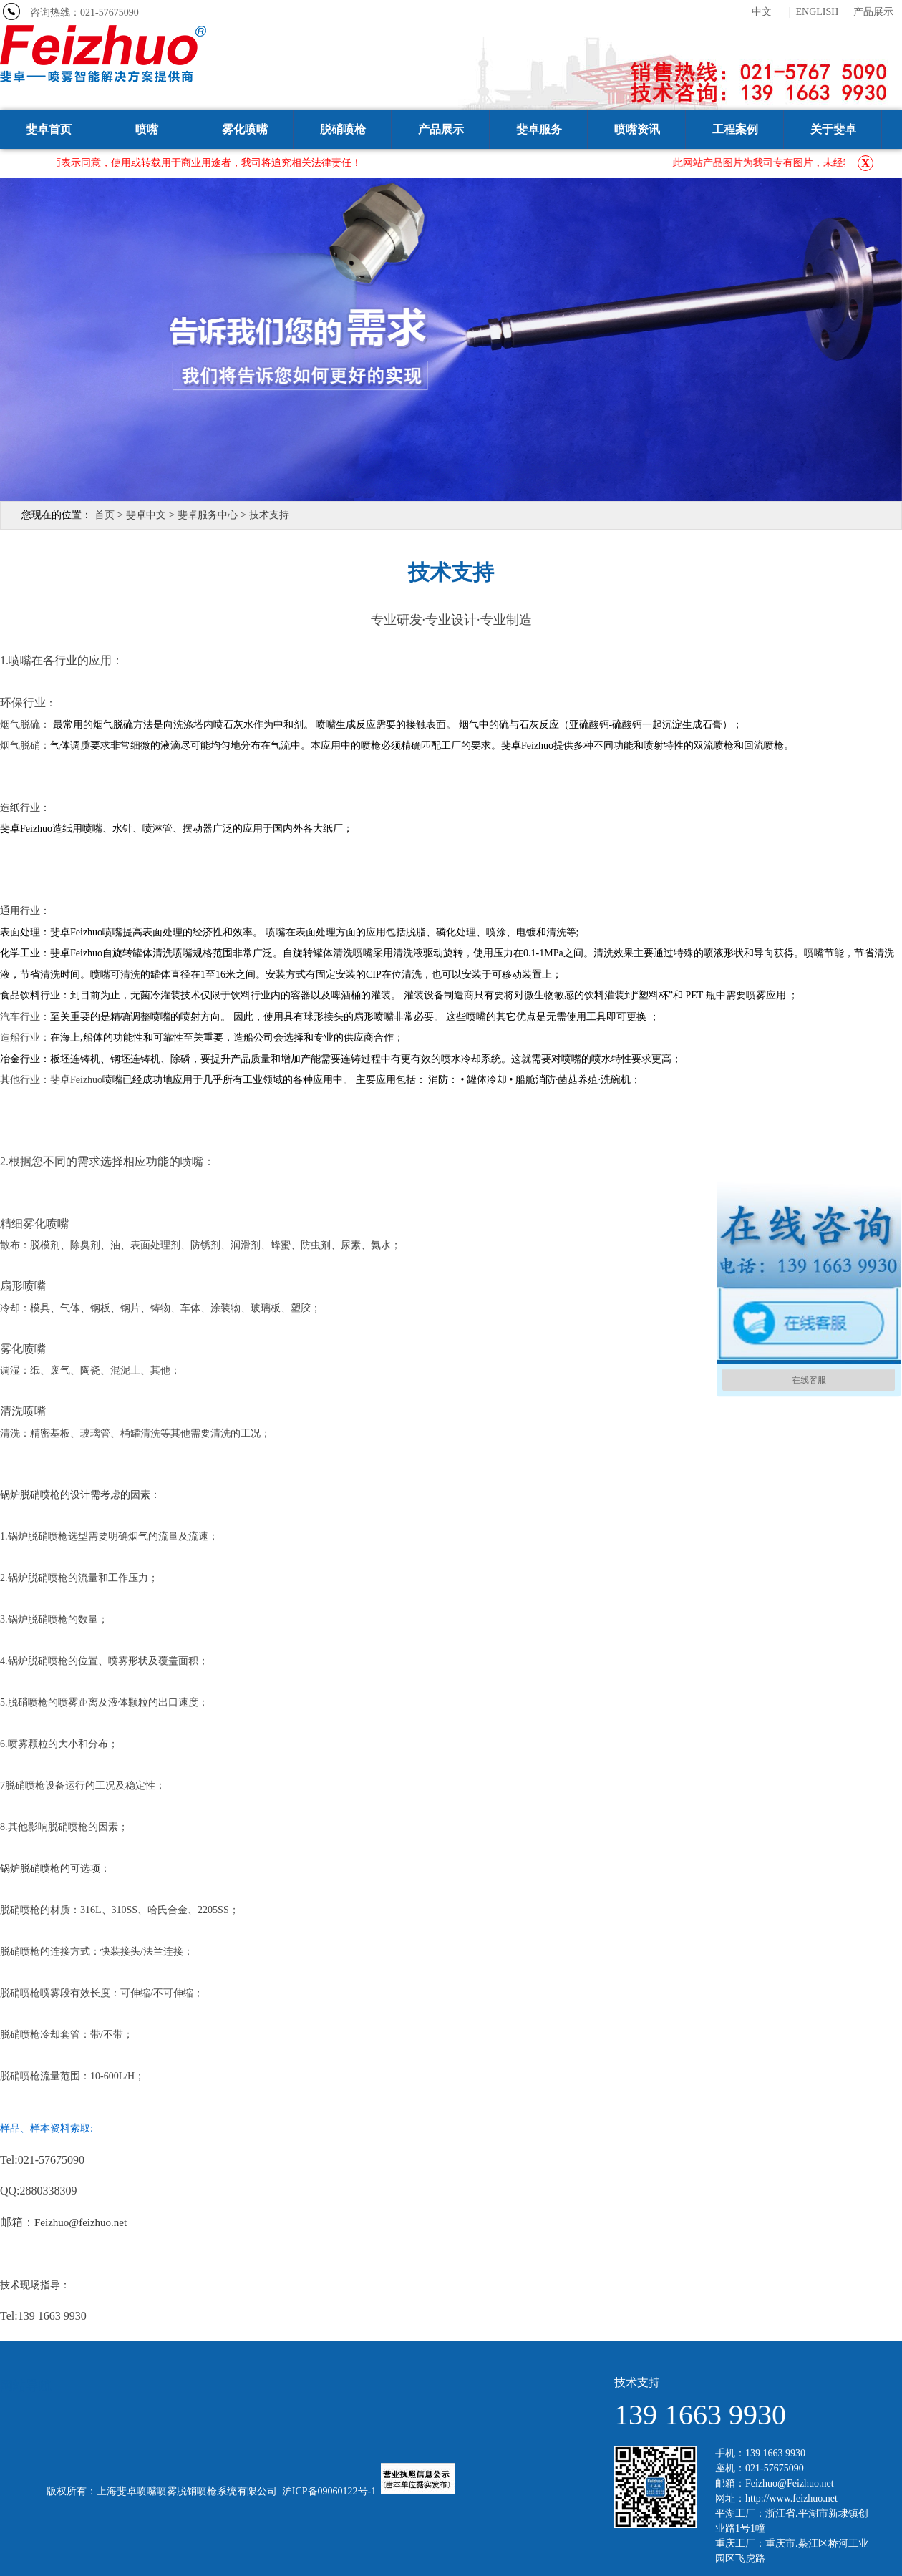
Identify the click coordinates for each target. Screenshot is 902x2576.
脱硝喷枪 (343, 129)
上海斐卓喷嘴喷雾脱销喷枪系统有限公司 (187, 2491)
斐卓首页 (49, 129)
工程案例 (735, 129)
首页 (104, 515)
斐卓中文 (146, 515)
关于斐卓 (833, 129)
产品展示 (873, 12)
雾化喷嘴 (245, 129)
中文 (762, 12)
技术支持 (269, 515)
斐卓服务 (539, 129)
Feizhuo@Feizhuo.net (789, 2483)
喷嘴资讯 (637, 129)
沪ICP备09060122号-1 (329, 2491)
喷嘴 (146, 129)
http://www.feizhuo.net (791, 2498)
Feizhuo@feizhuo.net (80, 2222)
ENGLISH (817, 12)
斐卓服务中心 (208, 515)
